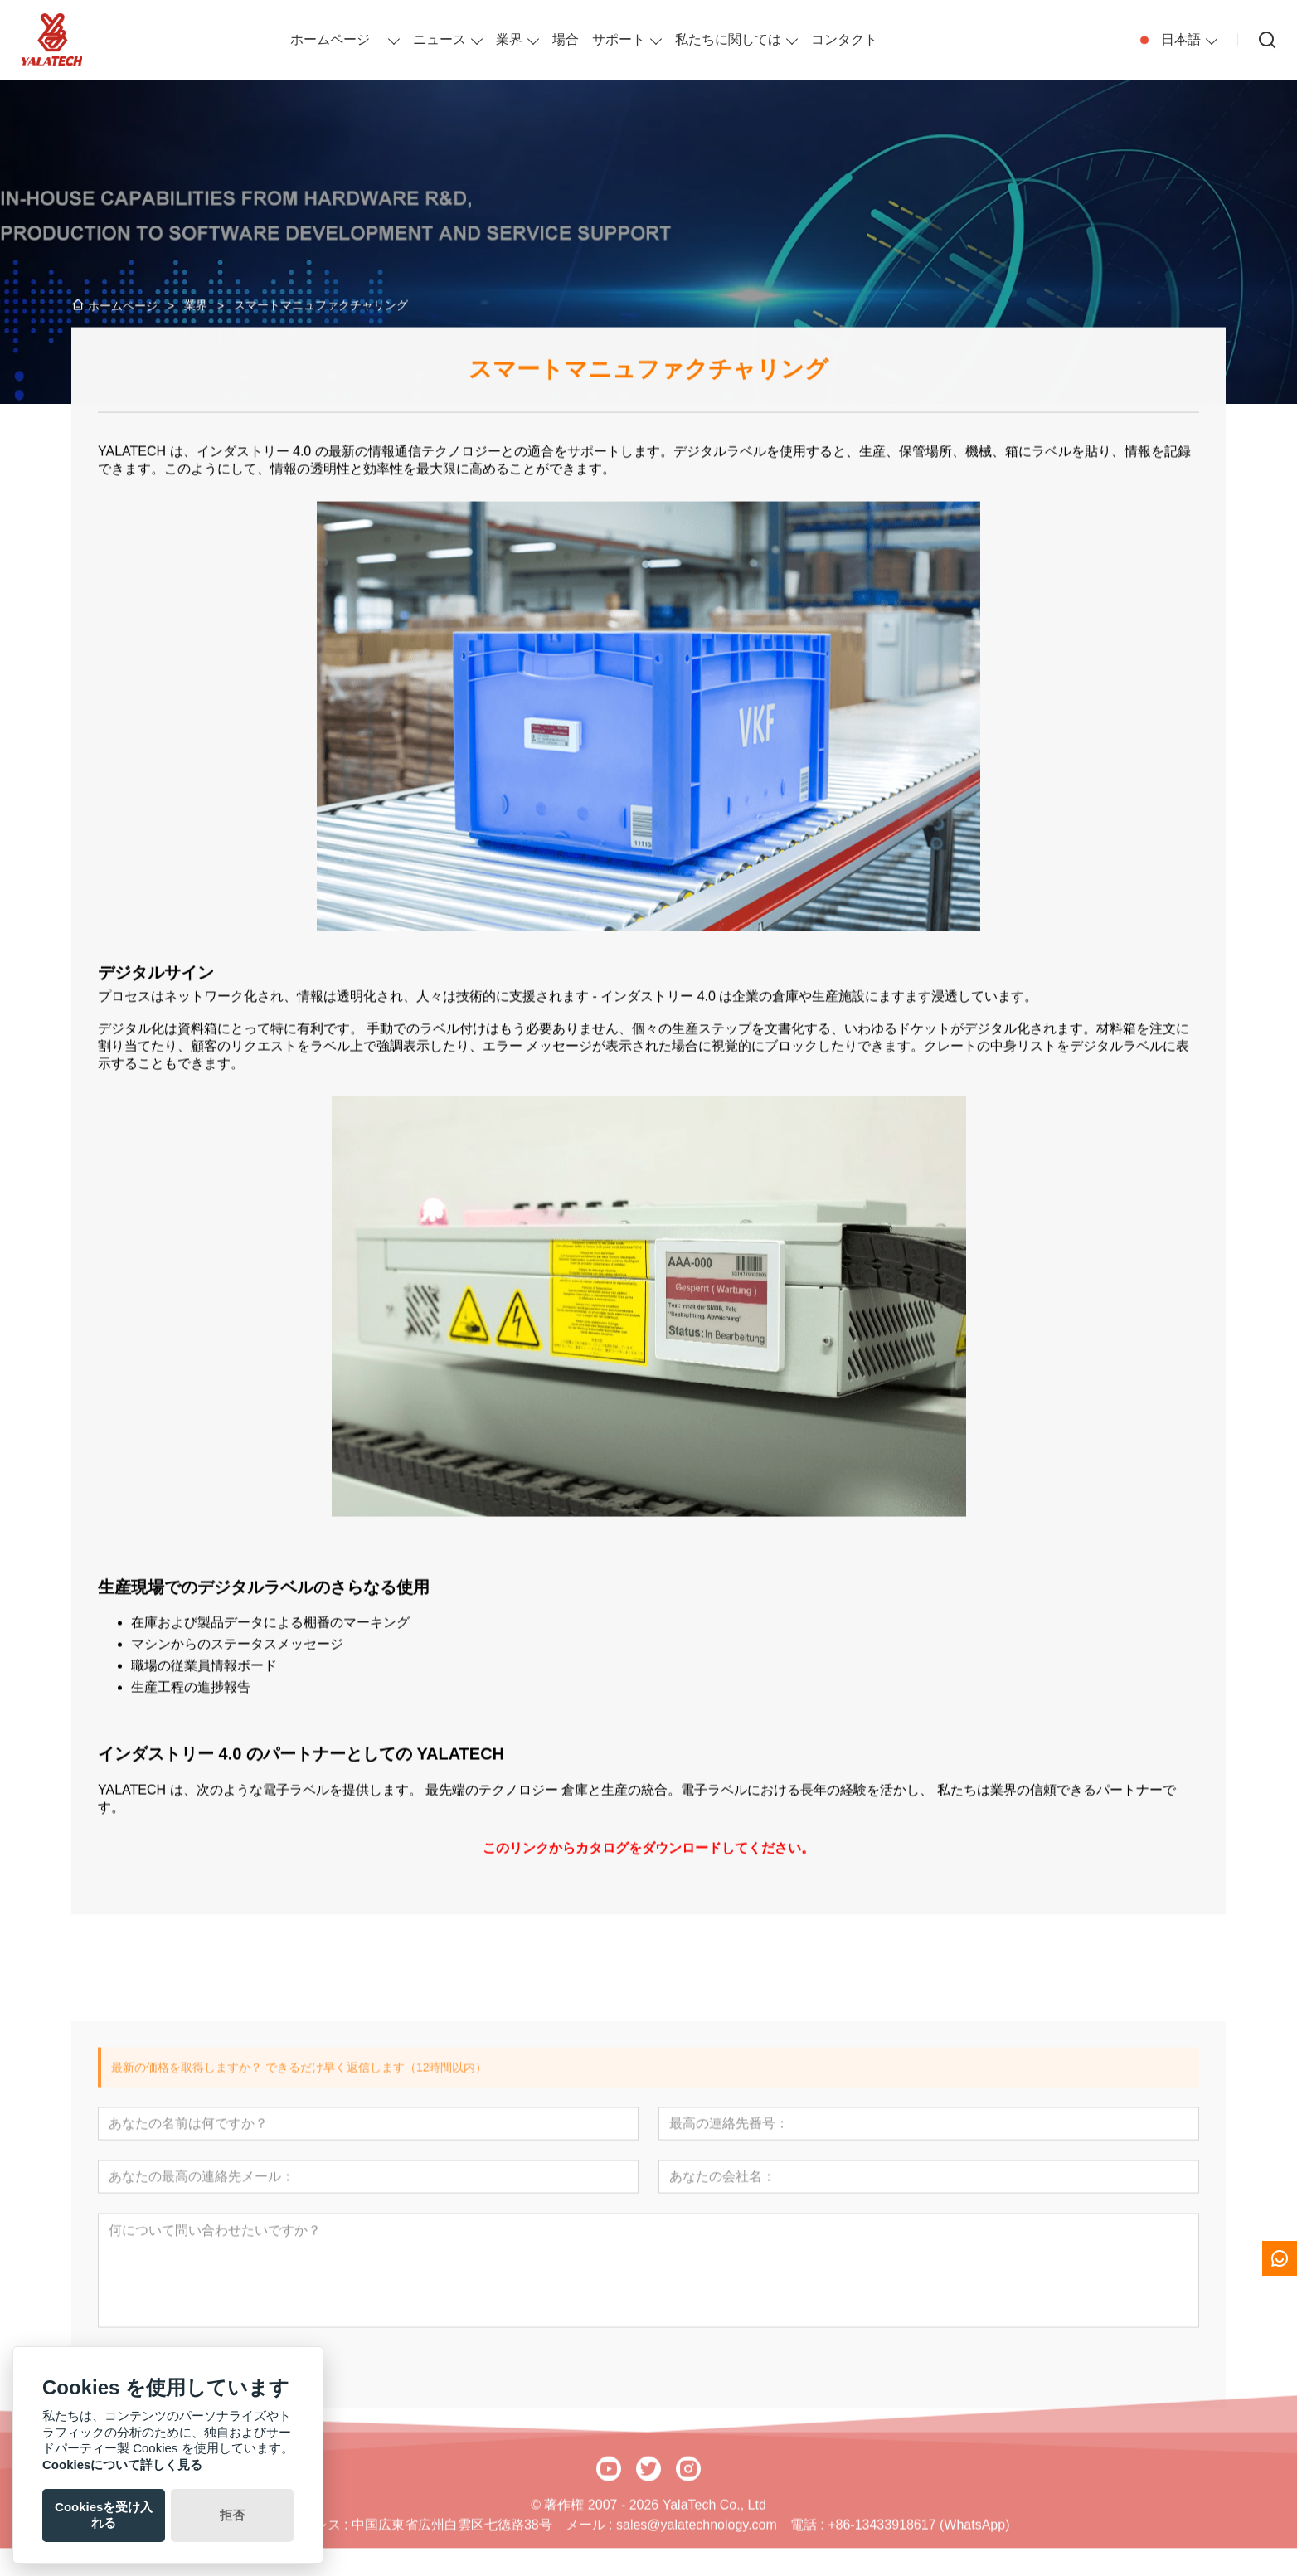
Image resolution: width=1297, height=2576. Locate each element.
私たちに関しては (728, 39)
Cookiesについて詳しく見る (122, 2464)
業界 (509, 39)
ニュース (439, 39)
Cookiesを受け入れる (104, 2515)
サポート (618, 39)
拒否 (232, 2515)
